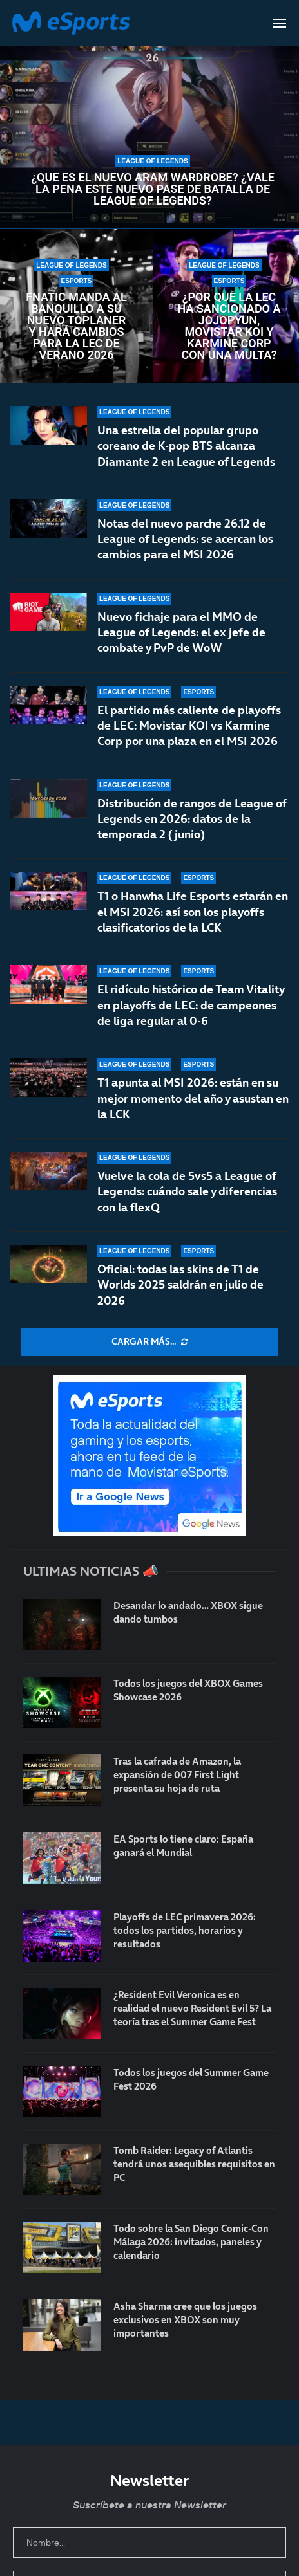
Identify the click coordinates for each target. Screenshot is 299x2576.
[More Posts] (149, 1342)
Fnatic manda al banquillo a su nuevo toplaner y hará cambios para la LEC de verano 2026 (76, 326)
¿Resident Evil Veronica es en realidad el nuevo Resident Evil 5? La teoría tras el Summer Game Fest (192, 2008)
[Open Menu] (279, 23)
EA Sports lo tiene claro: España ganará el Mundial (183, 1845)
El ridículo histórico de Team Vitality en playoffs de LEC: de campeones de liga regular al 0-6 (190, 1014)
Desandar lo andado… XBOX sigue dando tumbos (188, 1612)
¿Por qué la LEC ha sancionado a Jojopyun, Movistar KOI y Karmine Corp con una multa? (228, 326)
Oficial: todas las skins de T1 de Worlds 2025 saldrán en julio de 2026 (180, 1285)
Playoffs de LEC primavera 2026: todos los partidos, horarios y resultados (184, 1930)
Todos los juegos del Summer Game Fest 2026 (191, 2079)
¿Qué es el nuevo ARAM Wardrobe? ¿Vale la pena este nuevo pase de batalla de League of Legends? (153, 189)
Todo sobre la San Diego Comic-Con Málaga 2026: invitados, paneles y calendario (191, 2242)
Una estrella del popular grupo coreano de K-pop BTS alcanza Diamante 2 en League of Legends (186, 446)
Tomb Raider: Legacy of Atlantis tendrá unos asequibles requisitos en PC (194, 2164)
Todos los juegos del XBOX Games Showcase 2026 (188, 1690)
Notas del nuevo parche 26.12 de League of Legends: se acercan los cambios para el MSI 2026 (185, 539)
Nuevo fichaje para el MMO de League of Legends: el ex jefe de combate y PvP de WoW (181, 632)
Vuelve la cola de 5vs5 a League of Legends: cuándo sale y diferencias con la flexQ (187, 1191)
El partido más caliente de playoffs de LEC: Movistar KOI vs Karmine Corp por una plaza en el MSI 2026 (189, 732)
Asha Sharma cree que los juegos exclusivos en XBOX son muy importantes (185, 2319)
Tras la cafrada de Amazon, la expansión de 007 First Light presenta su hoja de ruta (177, 1774)
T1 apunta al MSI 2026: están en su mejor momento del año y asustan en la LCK (193, 1098)
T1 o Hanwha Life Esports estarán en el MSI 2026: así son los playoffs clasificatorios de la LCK (192, 928)
